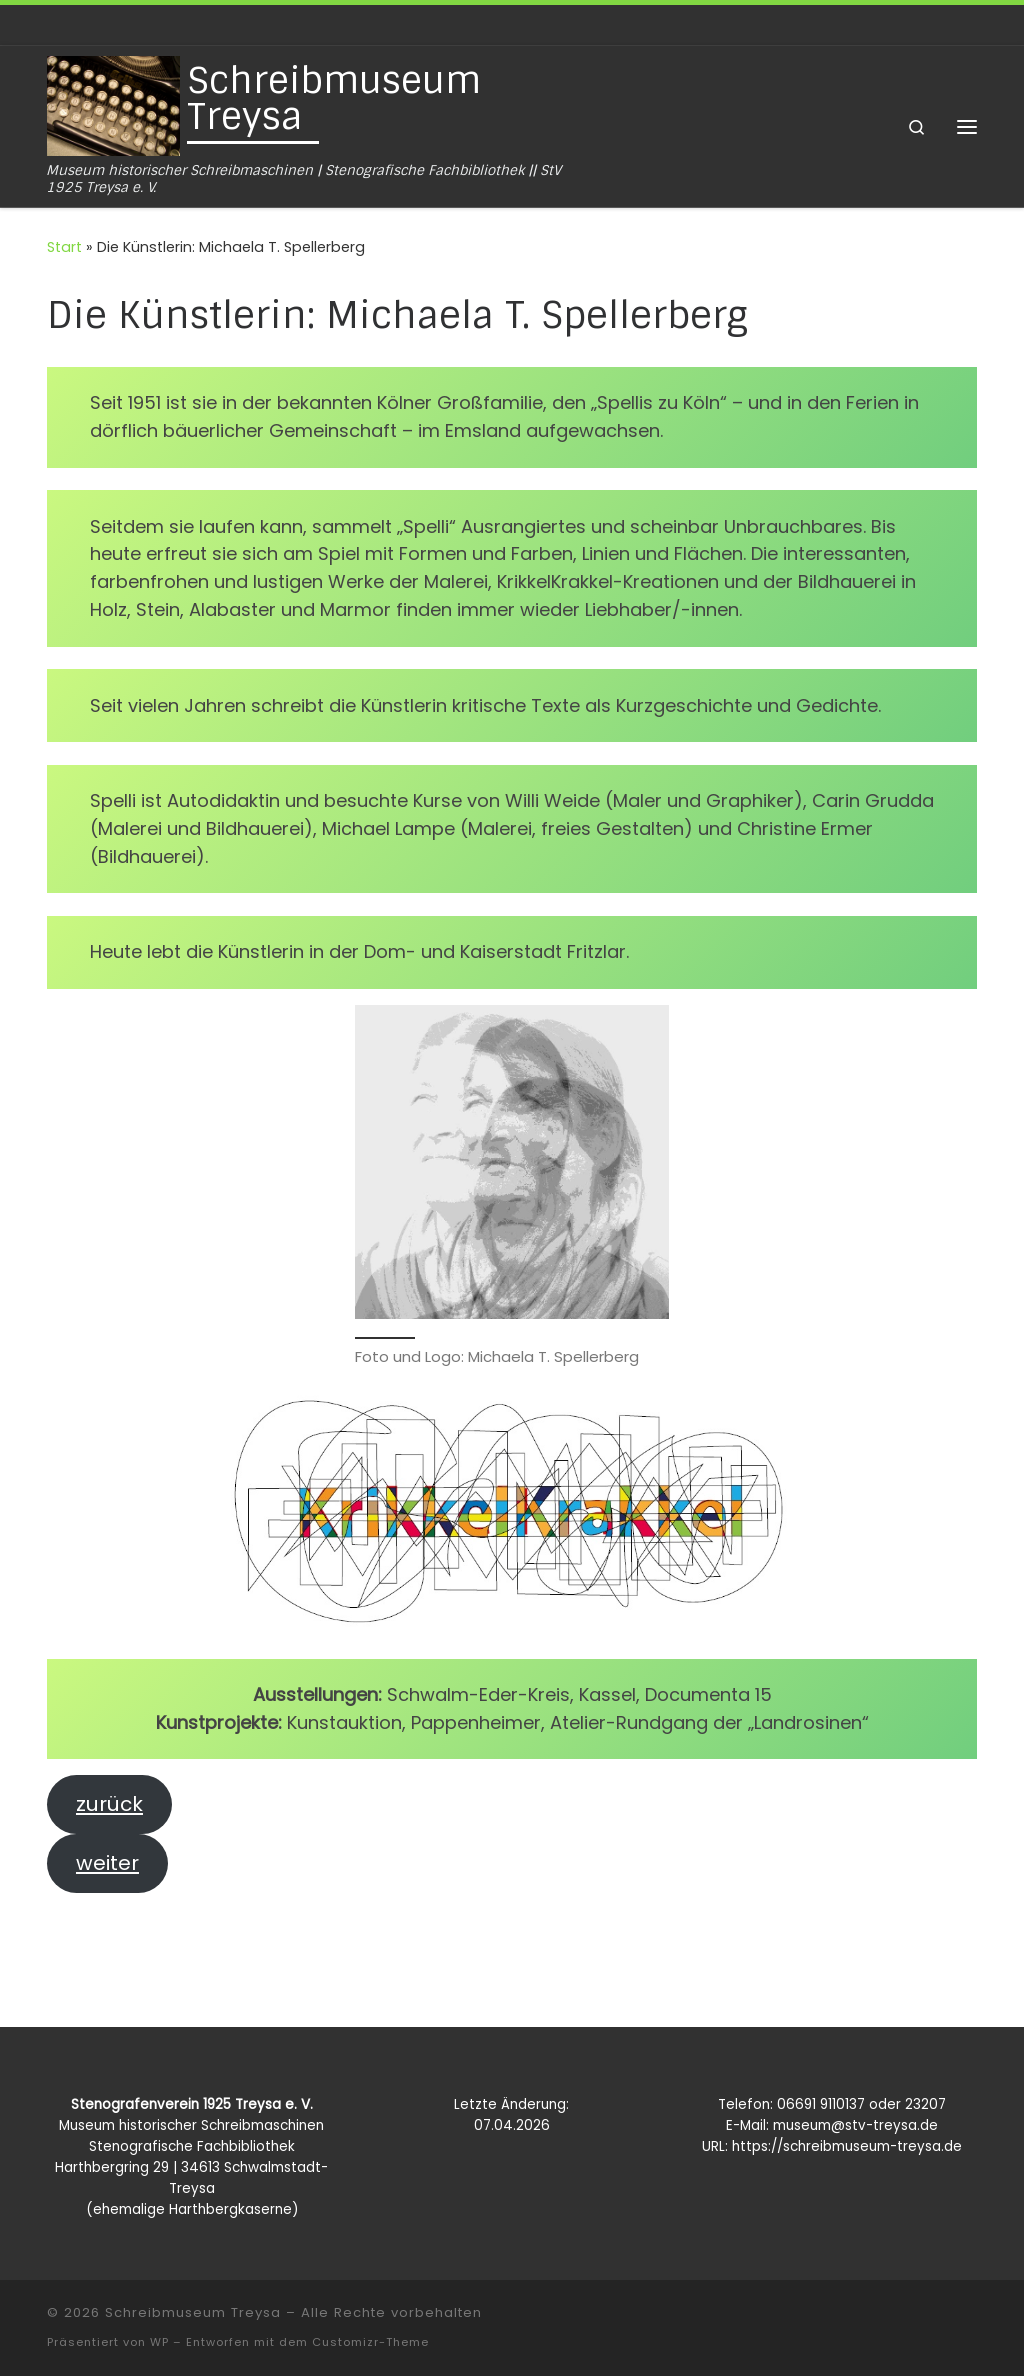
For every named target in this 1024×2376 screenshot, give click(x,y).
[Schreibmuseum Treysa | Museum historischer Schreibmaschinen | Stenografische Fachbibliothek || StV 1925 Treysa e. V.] (113, 104)
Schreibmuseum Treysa (193, 2312)
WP (159, 2342)
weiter (107, 1863)
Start (64, 247)
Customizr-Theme (370, 2342)
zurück (109, 1804)
